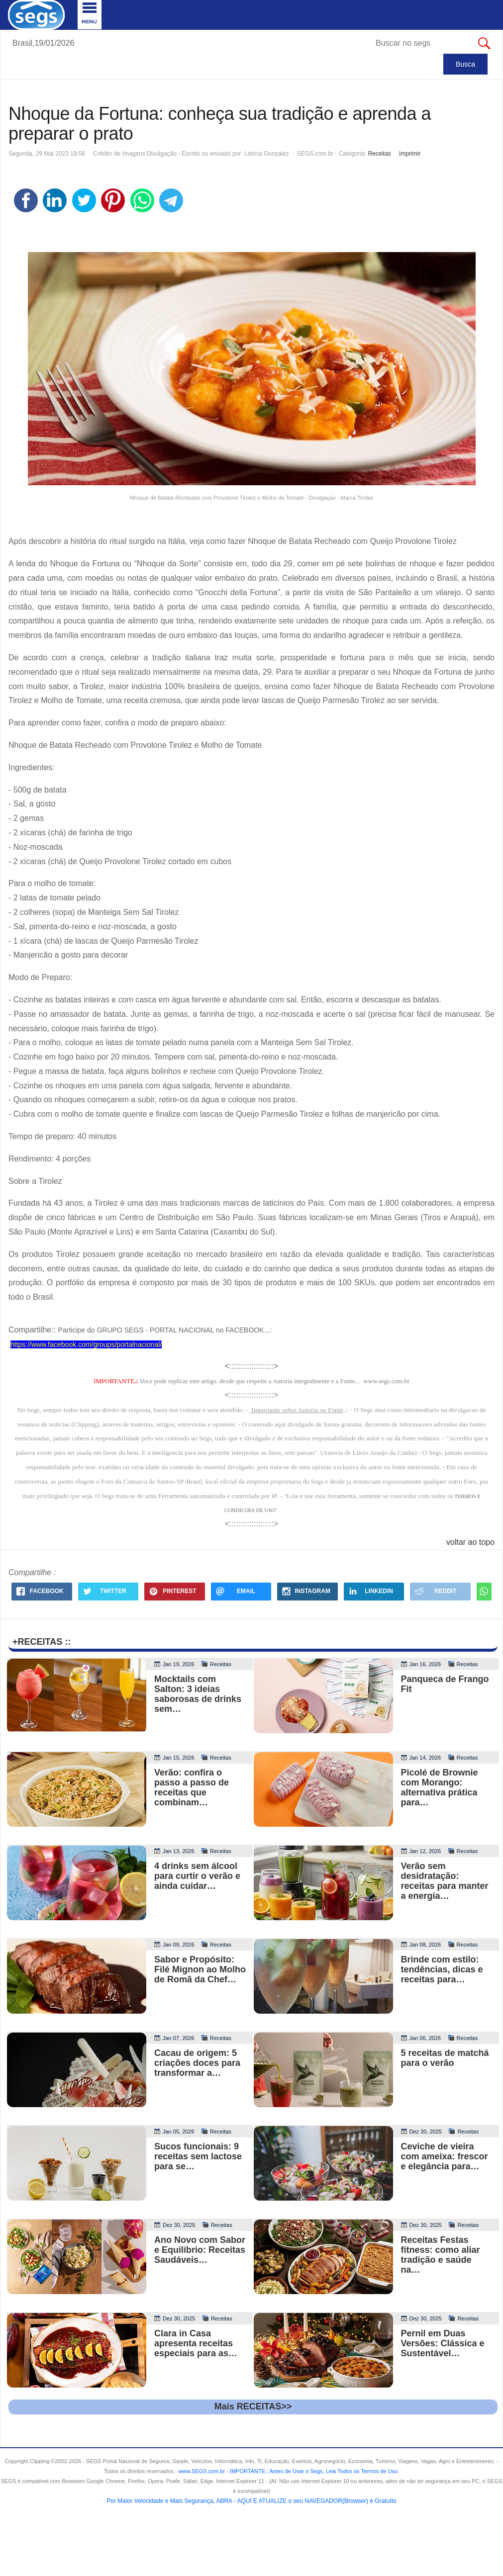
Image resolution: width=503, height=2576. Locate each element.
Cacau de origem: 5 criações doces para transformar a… (197, 2063)
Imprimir (409, 153)
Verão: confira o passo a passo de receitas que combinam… (191, 1787)
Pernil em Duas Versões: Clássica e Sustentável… (443, 2343)
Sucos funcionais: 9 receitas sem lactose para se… (198, 2156)
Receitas (379, 153)
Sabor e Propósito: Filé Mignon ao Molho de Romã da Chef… (200, 1969)
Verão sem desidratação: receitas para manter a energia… (445, 1881)
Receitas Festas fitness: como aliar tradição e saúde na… (440, 2255)
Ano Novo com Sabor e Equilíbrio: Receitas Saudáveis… (199, 2250)
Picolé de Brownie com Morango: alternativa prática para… (439, 1787)
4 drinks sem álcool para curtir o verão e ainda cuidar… (197, 1876)
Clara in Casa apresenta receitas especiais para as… (195, 2343)
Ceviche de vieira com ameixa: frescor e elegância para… (444, 2156)
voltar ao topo (470, 1542)
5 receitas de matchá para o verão (445, 2058)
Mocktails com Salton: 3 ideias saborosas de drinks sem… (197, 1694)
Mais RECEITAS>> (253, 2406)
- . (312, 2471)
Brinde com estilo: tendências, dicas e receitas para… (442, 1969)
